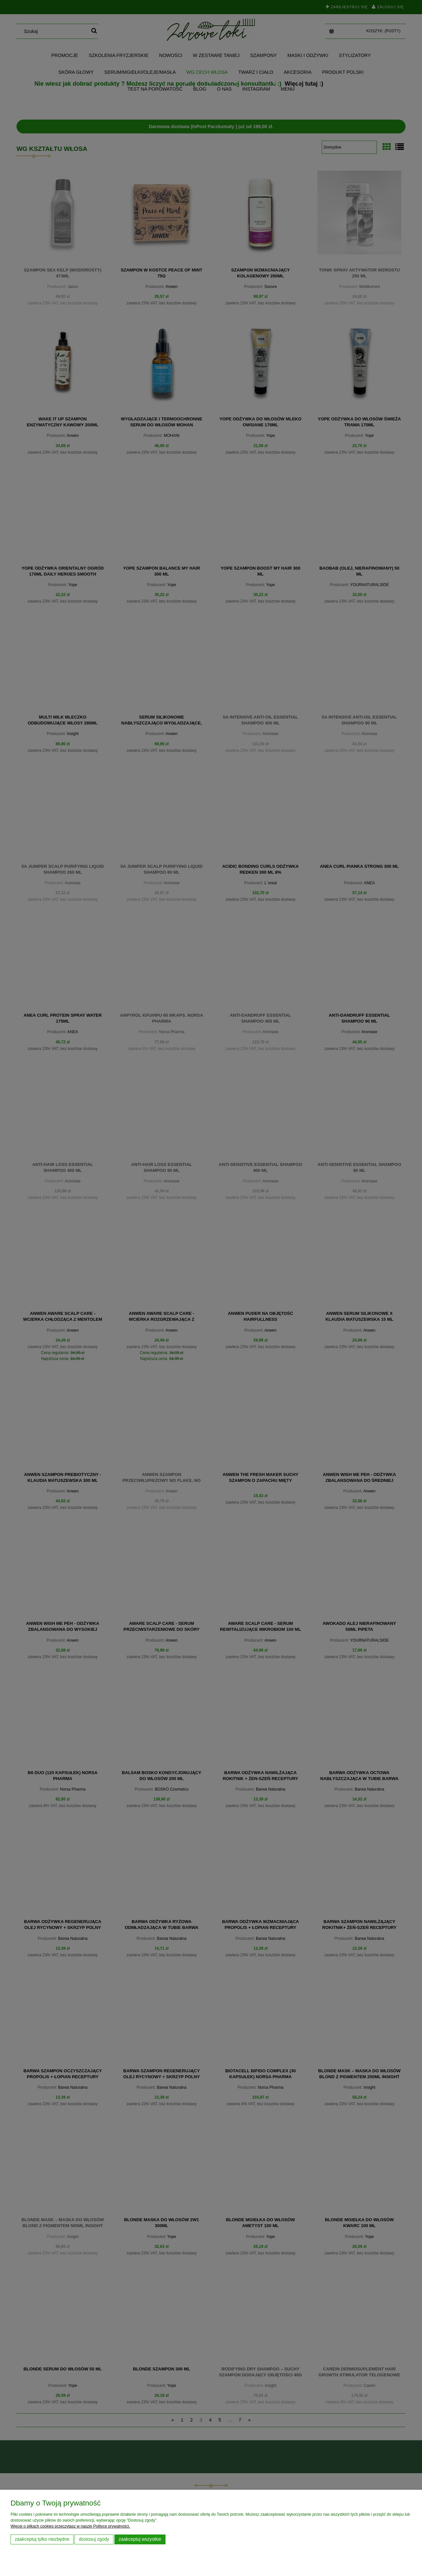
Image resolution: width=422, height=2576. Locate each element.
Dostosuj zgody (94, 2539)
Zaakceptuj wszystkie (140, 2539)
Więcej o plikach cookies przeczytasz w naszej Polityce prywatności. (70, 2526)
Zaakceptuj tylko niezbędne (42, 2539)
